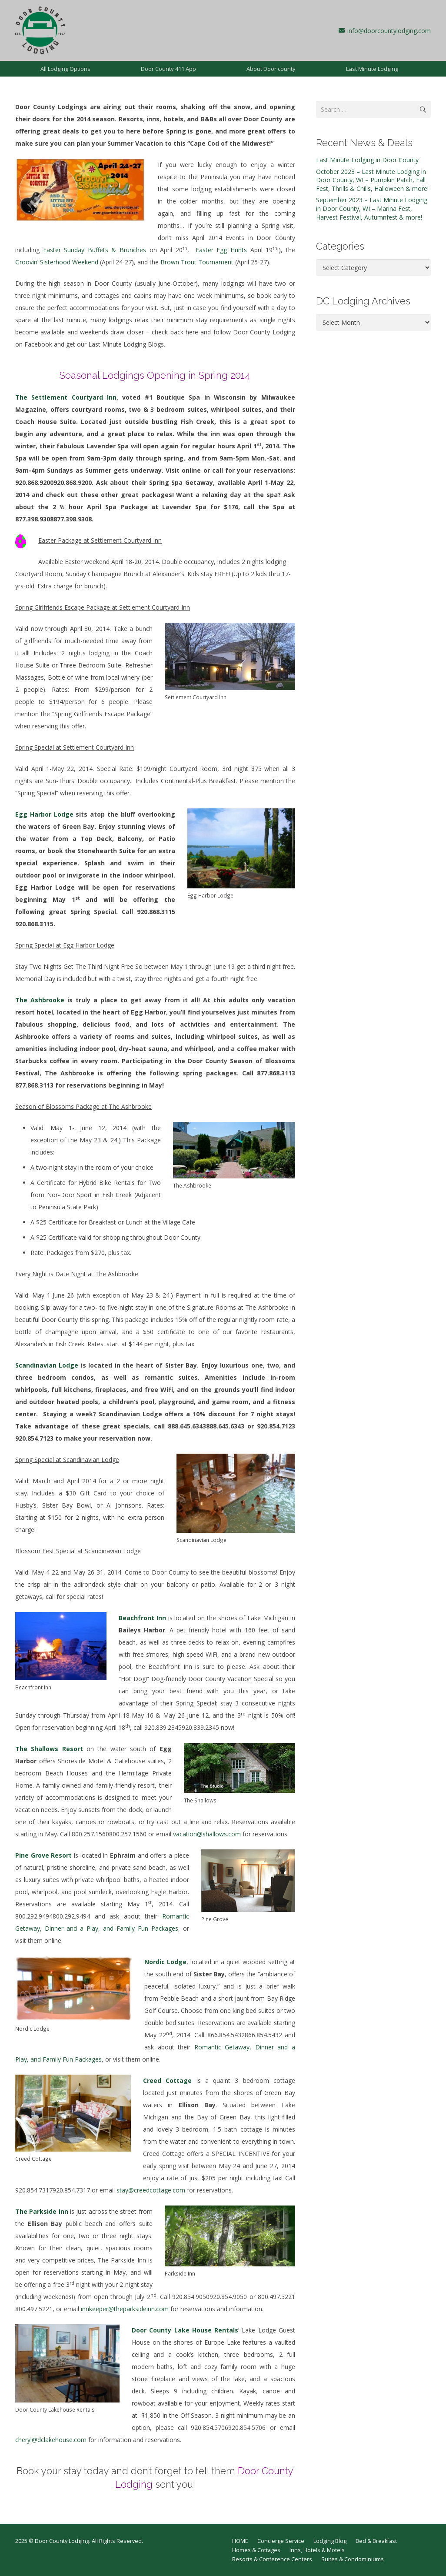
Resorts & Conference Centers (272, 2559)
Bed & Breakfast (376, 2541)
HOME (240, 2541)
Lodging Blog (329, 2541)
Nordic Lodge (165, 1962)
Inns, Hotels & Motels (317, 2550)
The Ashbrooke (39, 1000)
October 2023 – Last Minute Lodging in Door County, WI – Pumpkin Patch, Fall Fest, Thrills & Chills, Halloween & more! (372, 180)
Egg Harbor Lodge (44, 814)
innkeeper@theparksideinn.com (125, 2309)
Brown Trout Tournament (196, 262)
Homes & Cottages (256, 2550)
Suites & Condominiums (352, 2559)
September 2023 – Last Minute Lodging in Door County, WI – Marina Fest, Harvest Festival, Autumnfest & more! (371, 208)
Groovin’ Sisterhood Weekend (56, 262)
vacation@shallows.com (207, 1834)
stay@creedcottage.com (150, 2190)
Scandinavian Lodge (46, 1365)
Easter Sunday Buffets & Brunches (94, 250)
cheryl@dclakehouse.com (51, 2440)
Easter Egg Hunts (221, 250)
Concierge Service (280, 2541)
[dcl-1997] (40, 30)
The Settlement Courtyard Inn (65, 397)
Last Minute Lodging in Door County (367, 160)
